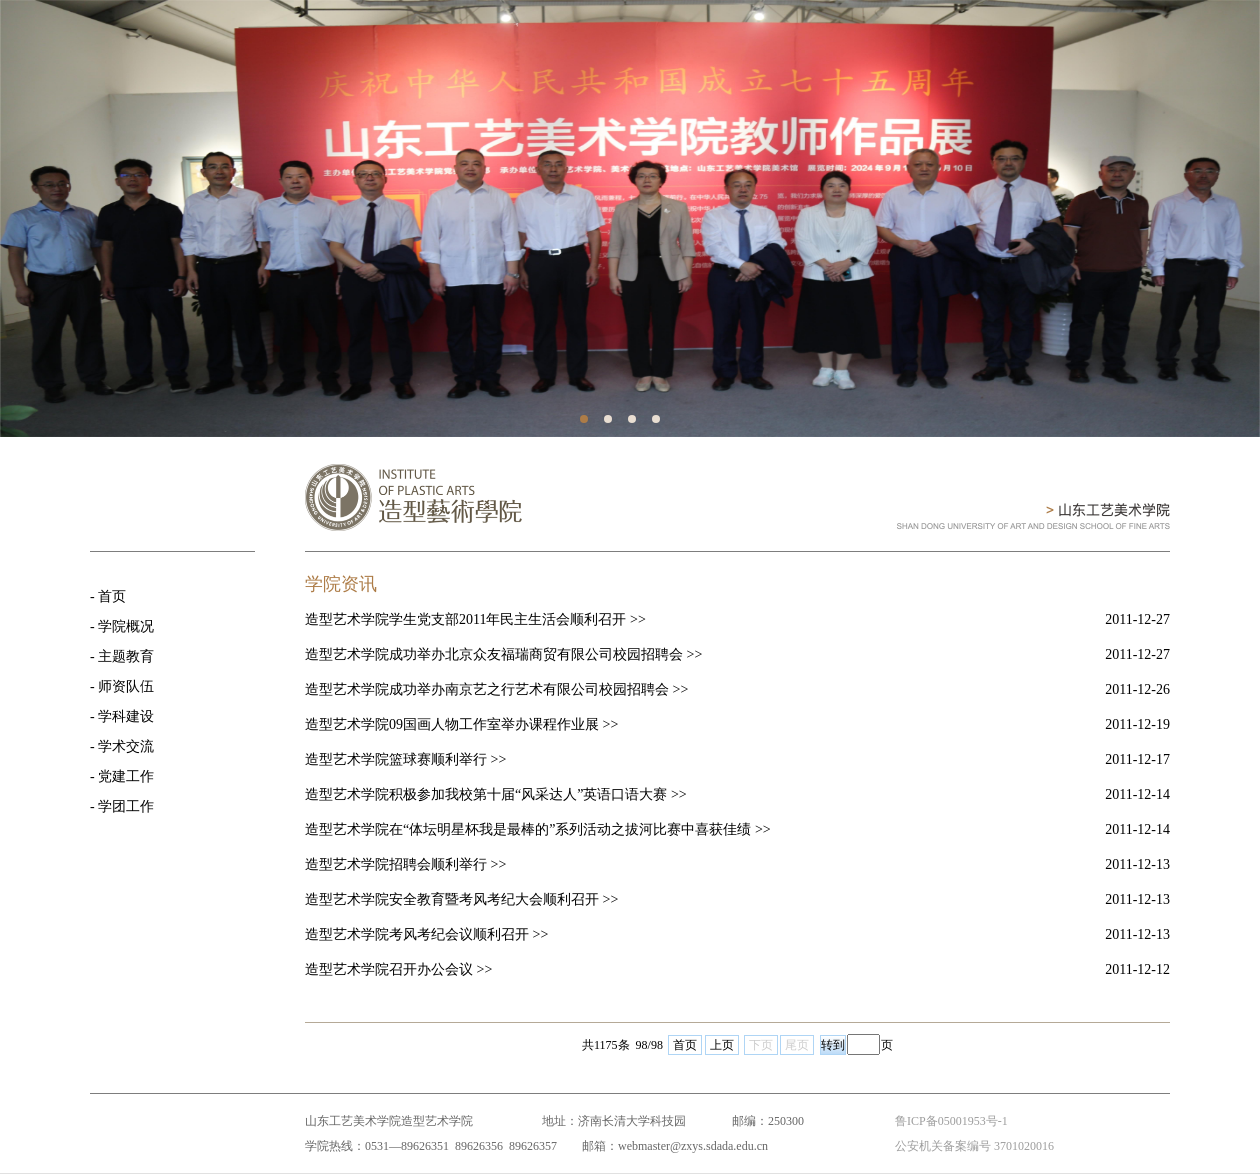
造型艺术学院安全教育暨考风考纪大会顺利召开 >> (461, 899)
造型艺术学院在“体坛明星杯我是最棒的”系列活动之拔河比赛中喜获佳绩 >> (538, 829)
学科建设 (126, 716)
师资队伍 (126, 686)
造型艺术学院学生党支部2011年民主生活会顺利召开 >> (475, 619)
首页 (112, 596)
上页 (722, 1045)
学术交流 (126, 746)
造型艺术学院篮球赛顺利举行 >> (405, 759)
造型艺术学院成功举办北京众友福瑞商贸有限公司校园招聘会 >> (503, 654)
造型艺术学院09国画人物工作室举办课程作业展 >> (461, 724)
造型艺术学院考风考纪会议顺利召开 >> (426, 934)
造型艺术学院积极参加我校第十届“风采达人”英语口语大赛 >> (496, 794)
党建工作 (126, 776)
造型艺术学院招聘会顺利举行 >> (405, 864)
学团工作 (126, 806)
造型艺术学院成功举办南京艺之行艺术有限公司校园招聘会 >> (496, 689)
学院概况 (126, 626)
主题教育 (126, 656)
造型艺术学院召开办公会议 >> (398, 969)
